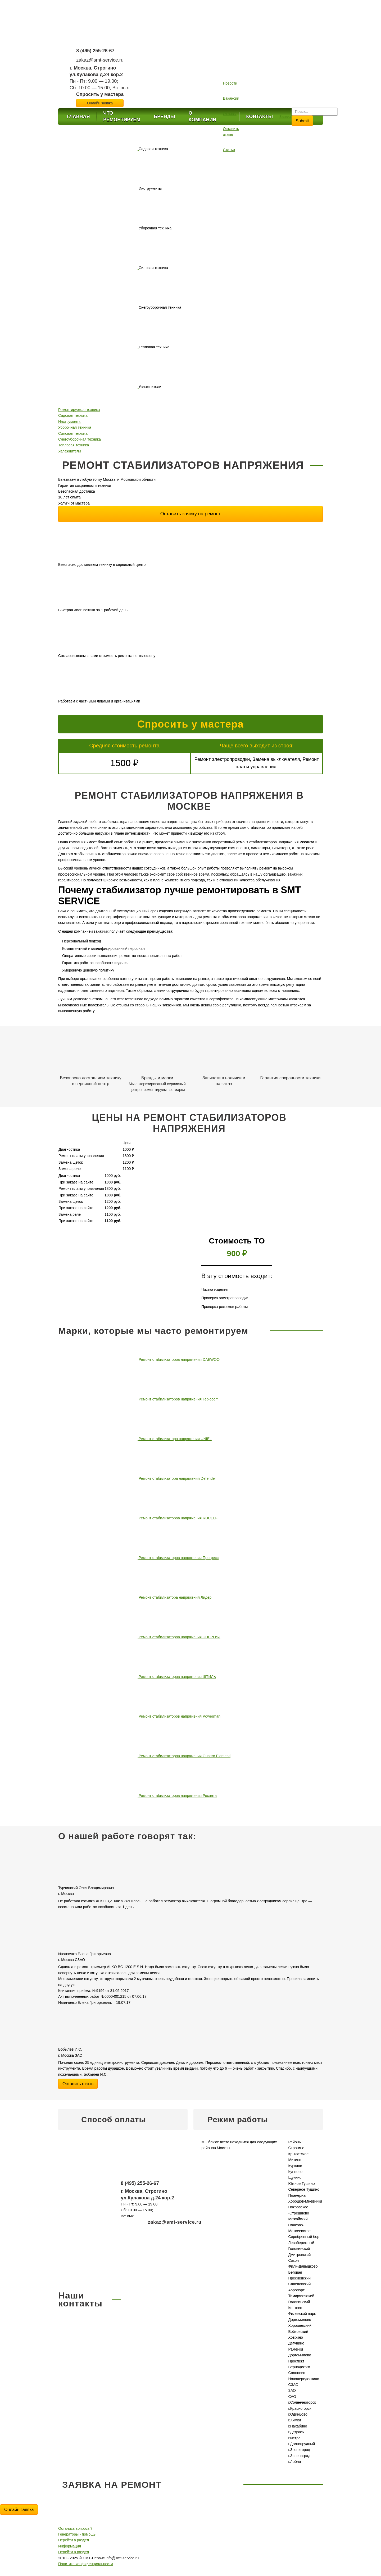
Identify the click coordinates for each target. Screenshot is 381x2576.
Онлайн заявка (19, 2509)
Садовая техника (73, 415)
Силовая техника (73, 433)
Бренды (164, 116)
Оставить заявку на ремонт (190, 513)
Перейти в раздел (73, 2540)
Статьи (229, 150)
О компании (202, 116)
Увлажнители (69, 451)
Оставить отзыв (77, 2084)
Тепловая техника (73, 445)
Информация (69, 2546)
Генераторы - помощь (77, 2534)
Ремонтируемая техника (79, 410)
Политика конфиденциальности (85, 2564)
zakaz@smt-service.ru (99, 60)
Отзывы (229, 114)
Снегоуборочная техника (79, 439)
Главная (78, 116)
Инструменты (69, 421)
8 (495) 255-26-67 (95, 50)
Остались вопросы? (75, 2528)
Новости (230, 83)
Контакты (259, 116)
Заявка (285, 116)
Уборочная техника (74, 427)
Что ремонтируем (121, 116)
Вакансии (231, 98)
